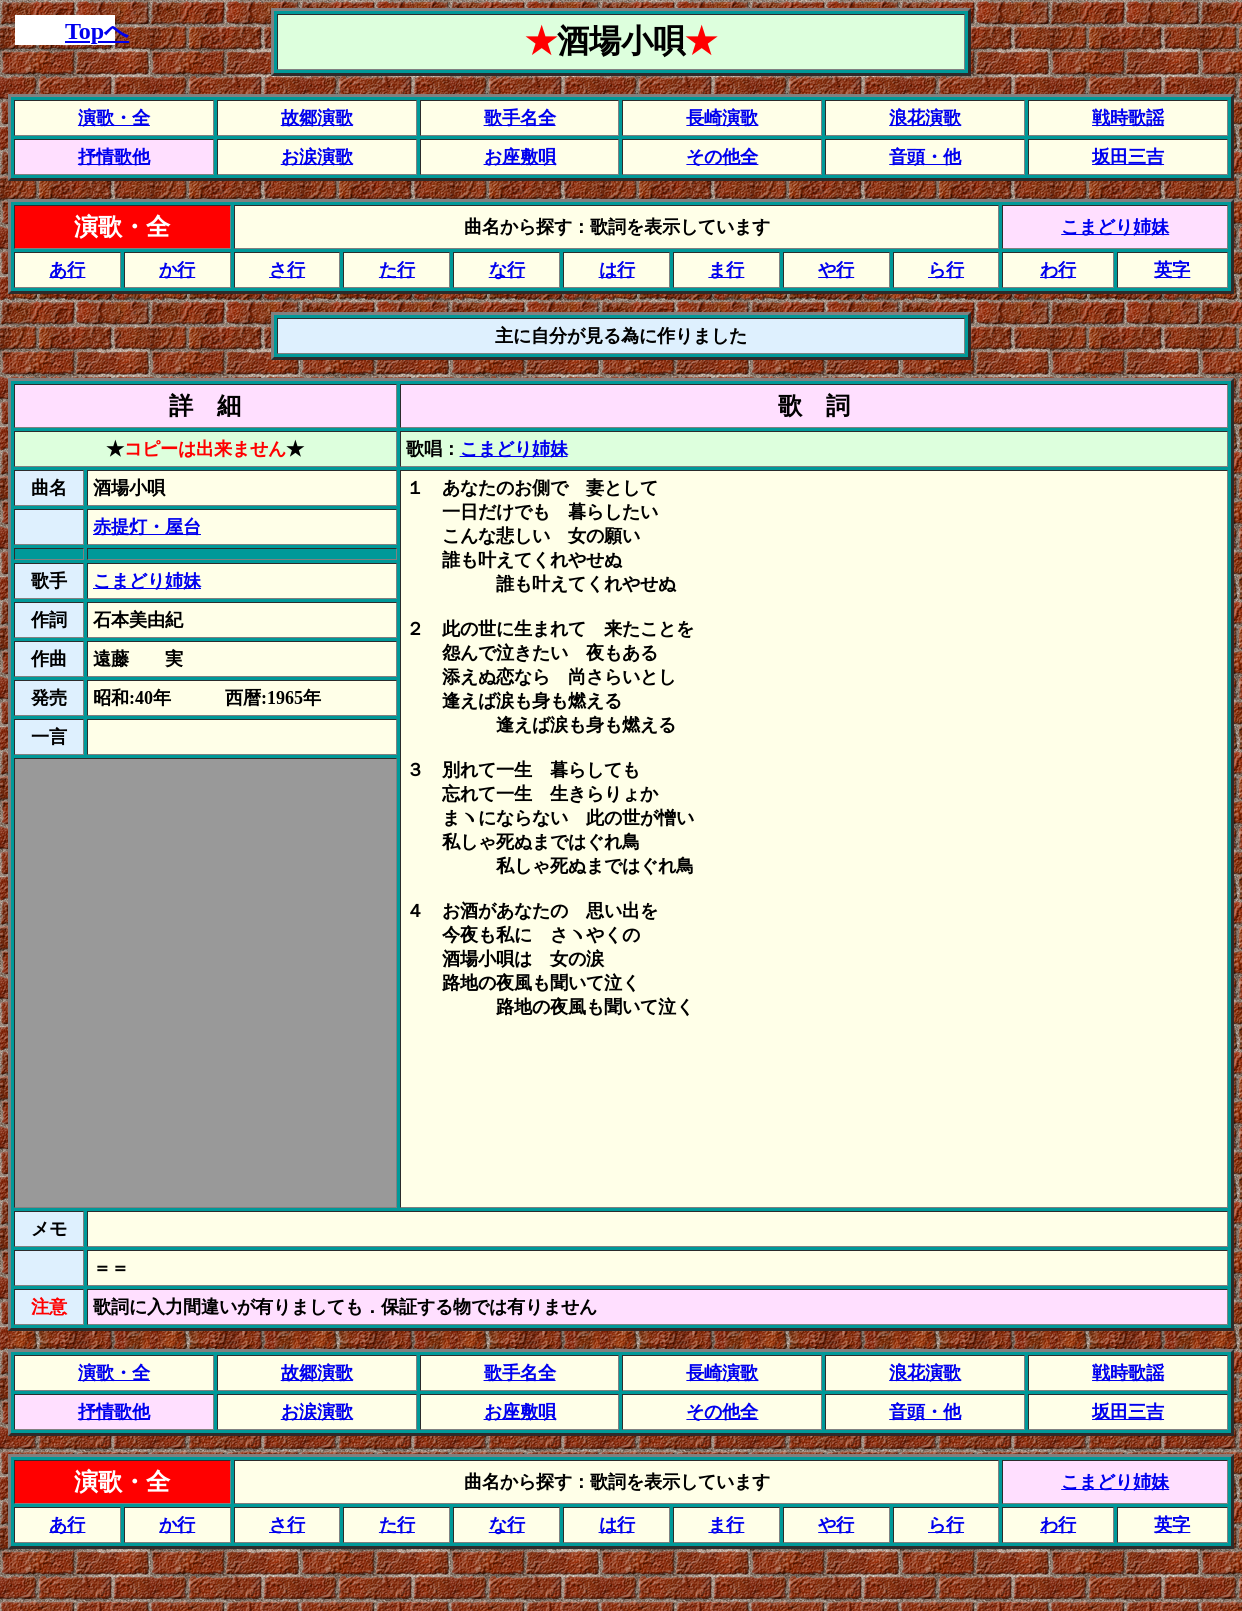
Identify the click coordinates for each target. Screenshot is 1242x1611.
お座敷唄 (520, 157)
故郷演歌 (317, 118)
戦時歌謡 (1128, 118)
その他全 (722, 157)
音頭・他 (925, 157)
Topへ (97, 31)
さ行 (287, 270)
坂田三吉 (1128, 157)
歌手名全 (520, 118)
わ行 (1058, 270)
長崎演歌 (722, 118)
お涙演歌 (317, 157)
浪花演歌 (925, 118)
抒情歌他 (114, 157)
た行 (397, 270)
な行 (507, 270)
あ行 (67, 270)
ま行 (726, 270)
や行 (836, 270)
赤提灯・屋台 (147, 527)
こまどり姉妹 (1115, 227)
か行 (177, 270)
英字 (1172, 270)
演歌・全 (114, 118)
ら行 (946, 270)
